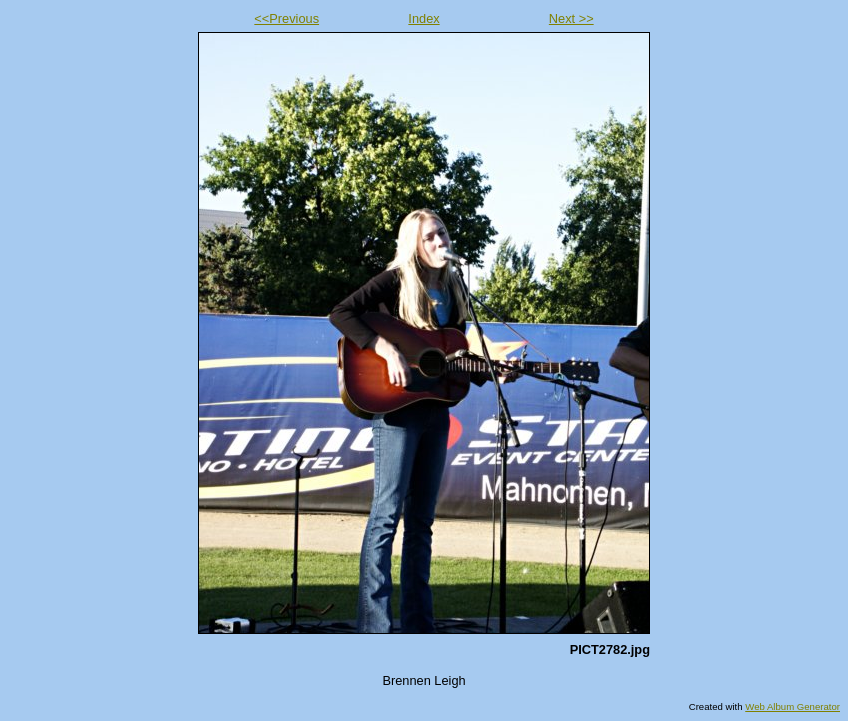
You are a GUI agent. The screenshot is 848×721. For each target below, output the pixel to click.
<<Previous (286, 18)
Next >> (571, 18)
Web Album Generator (792, 706)
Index (423, 18)
